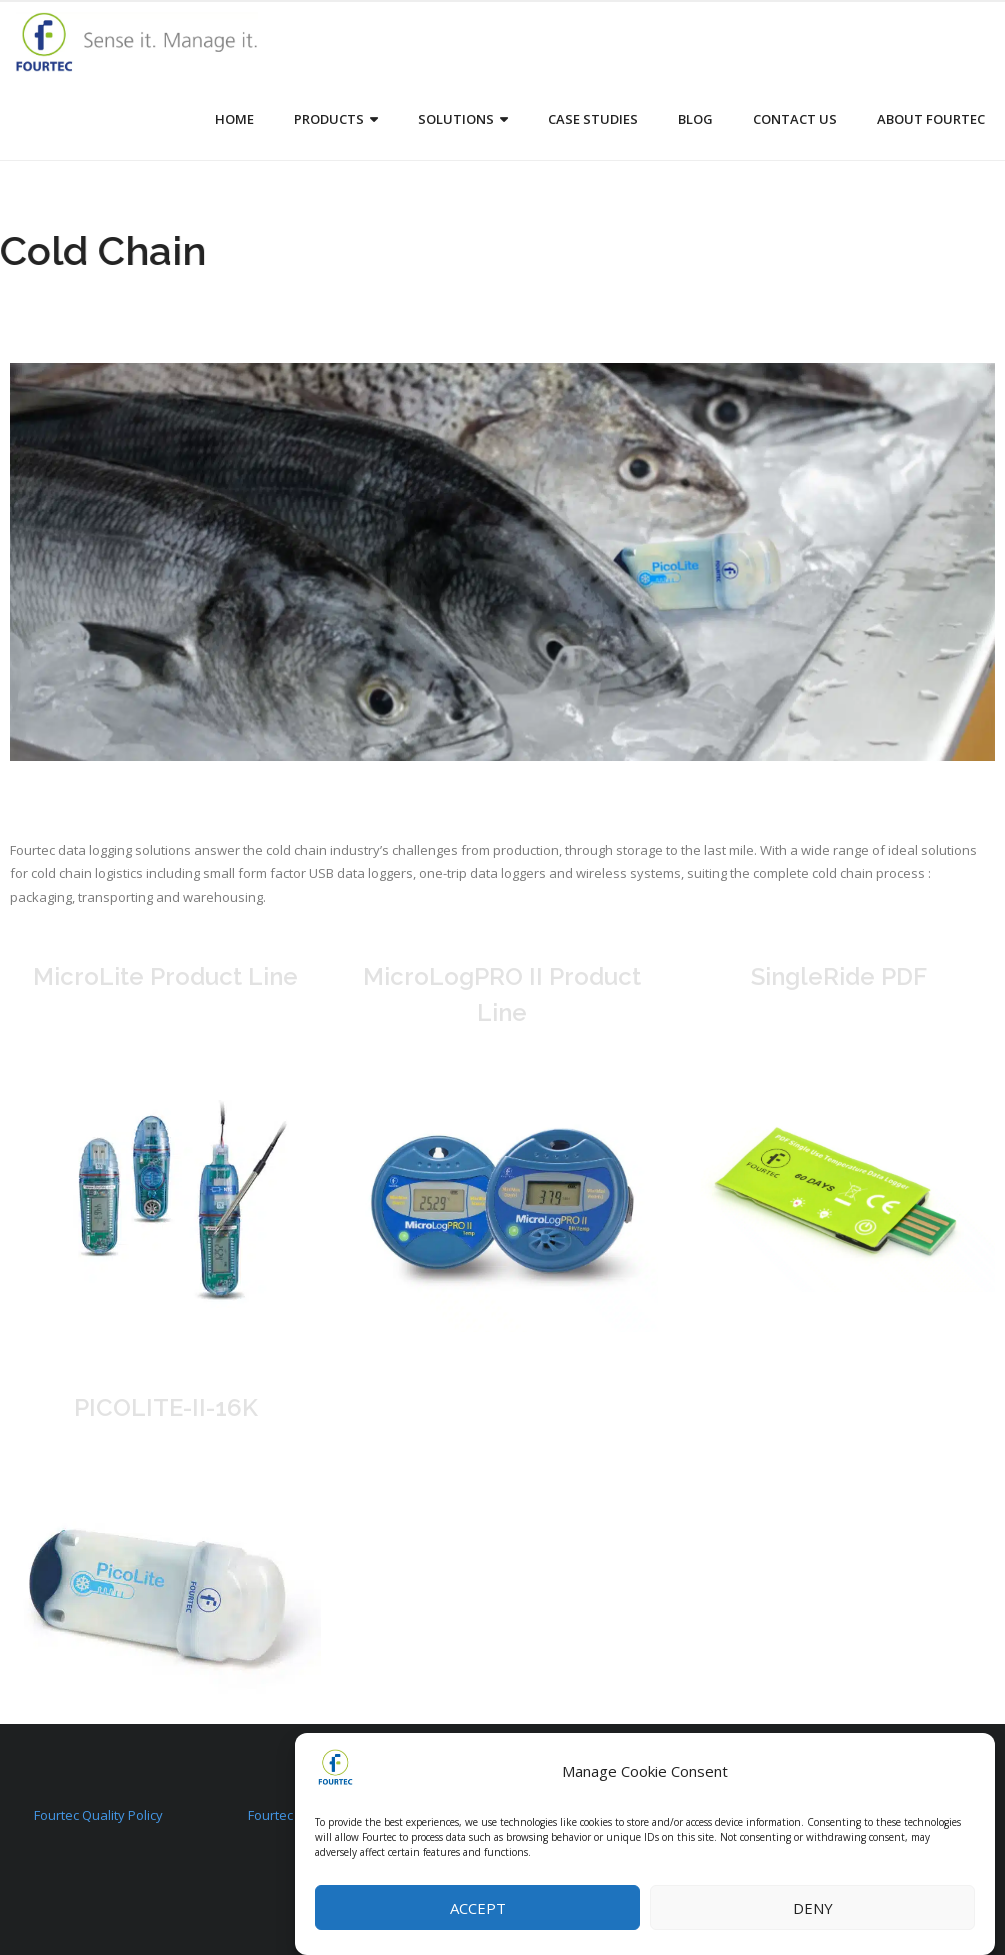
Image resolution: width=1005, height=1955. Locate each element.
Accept (478, 1908)
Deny (813, 1908)
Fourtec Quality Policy (98, 1815)
